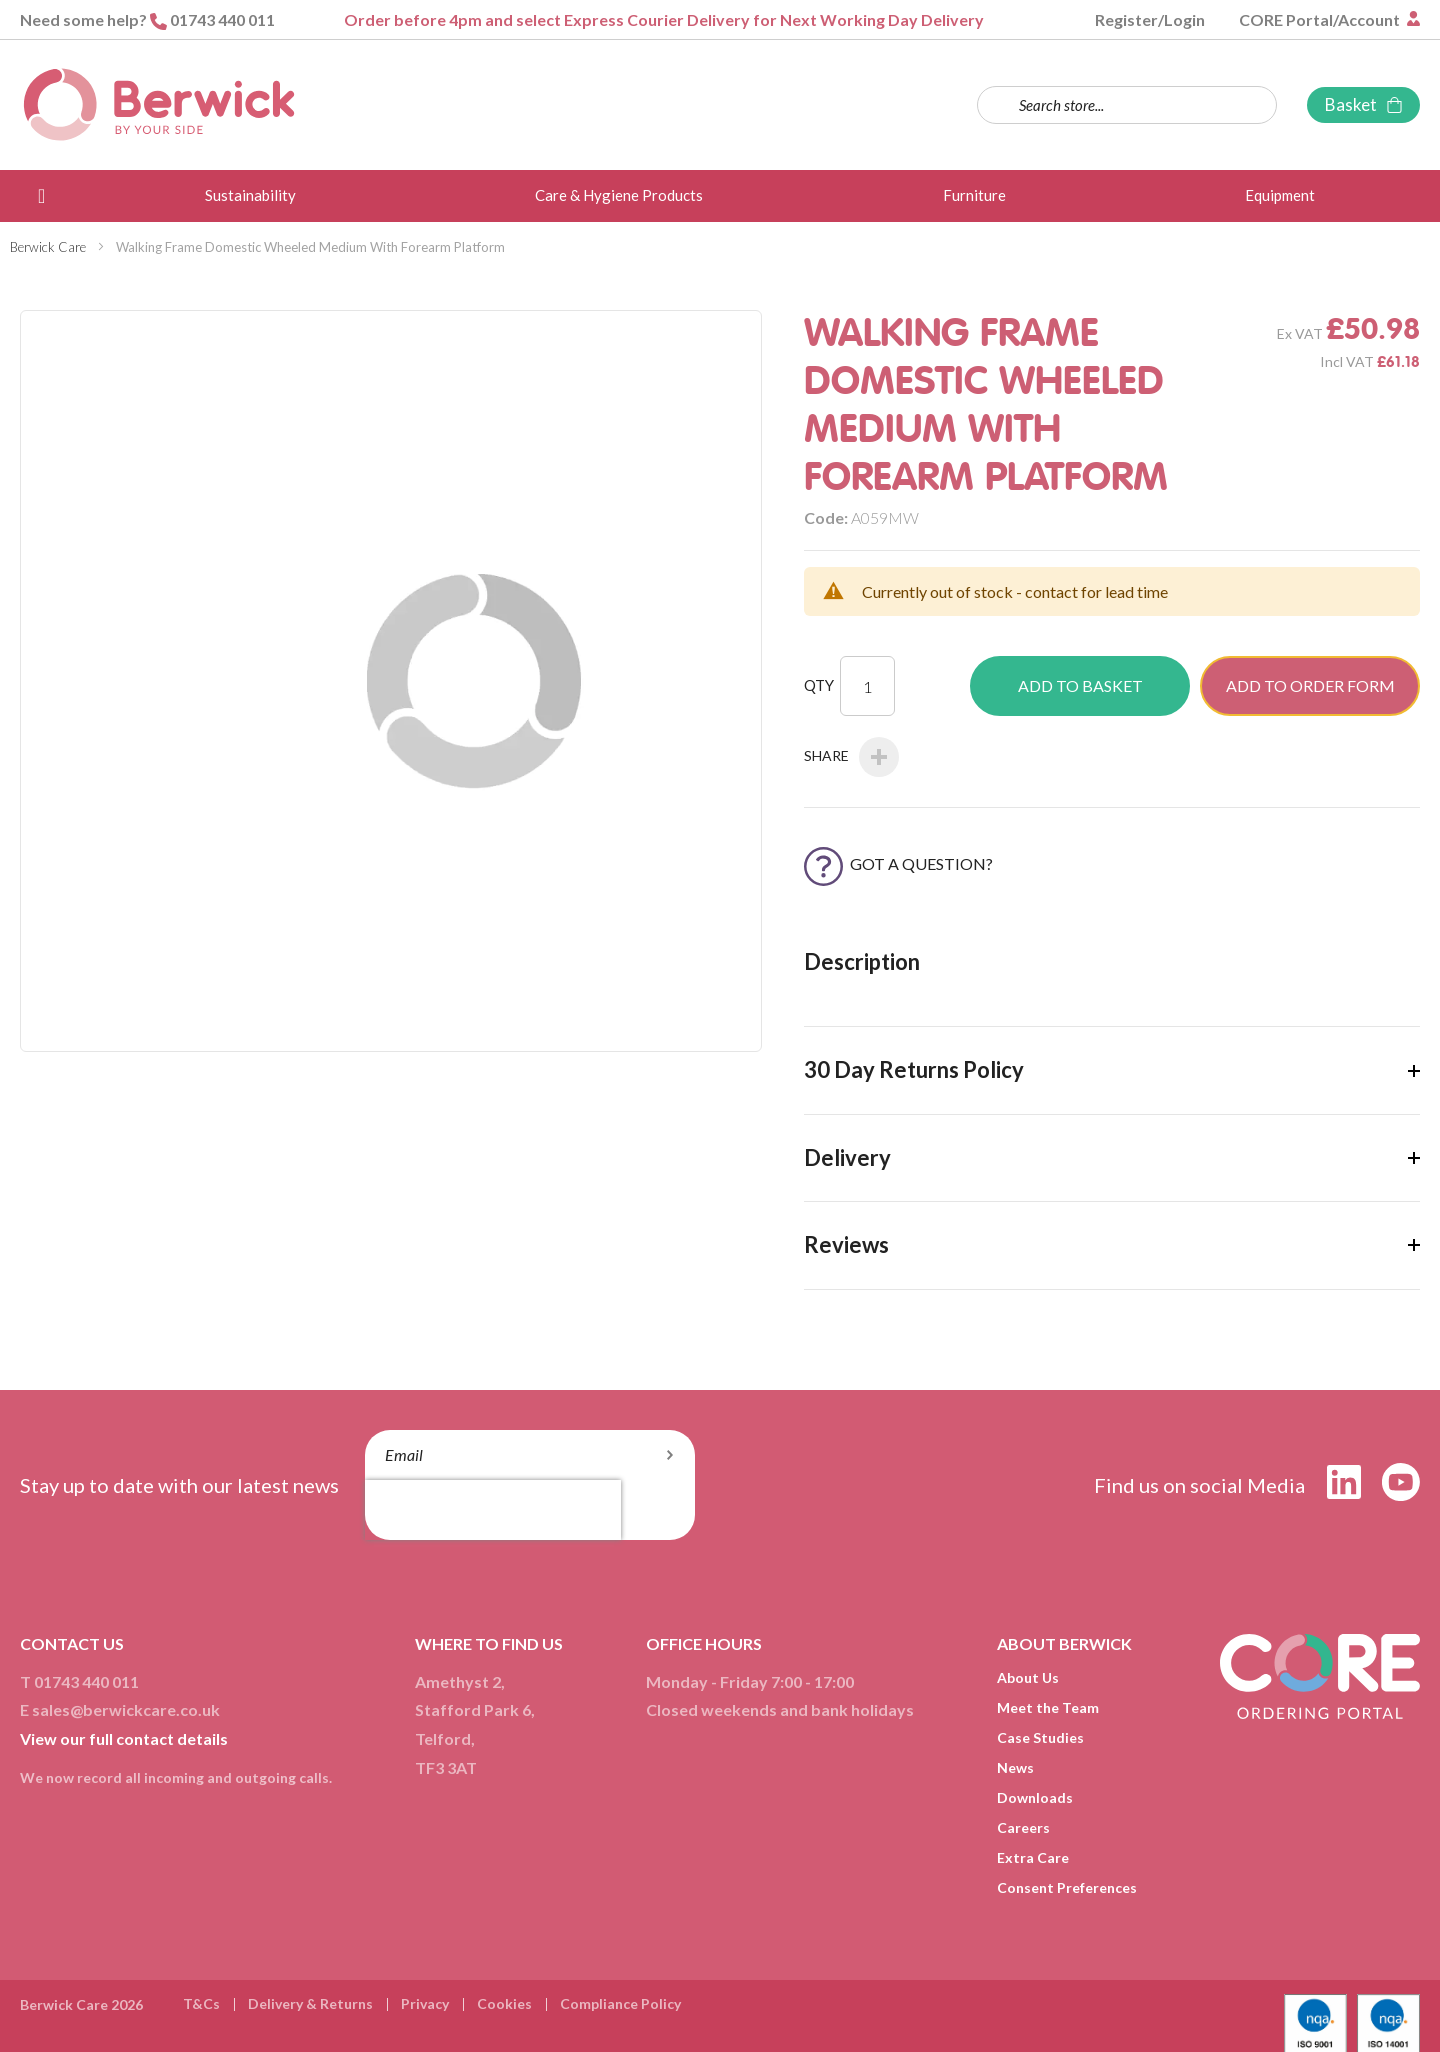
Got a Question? (898, 863)
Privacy (425, 2003)
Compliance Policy (620, 2003)
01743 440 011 (222, 19)
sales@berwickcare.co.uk (126, 1709)
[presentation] (493, 1510)
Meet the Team (1048, 1707)
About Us (1028, 1677)
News (1015, 1767)
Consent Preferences (1067, 1887)
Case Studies (1040, 1737)
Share (851, 757)
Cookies (504, 2003)
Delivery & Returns (310, 2003)
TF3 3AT (446, 1767)
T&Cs (201, 2003)
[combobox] (1127, 105)
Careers (1023, 1827)
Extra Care (1033, 1857)
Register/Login (1150, 19)
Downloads (1035, 1797)
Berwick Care (48, 247)
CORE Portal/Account (1321, 19)
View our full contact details (124, 1738)
